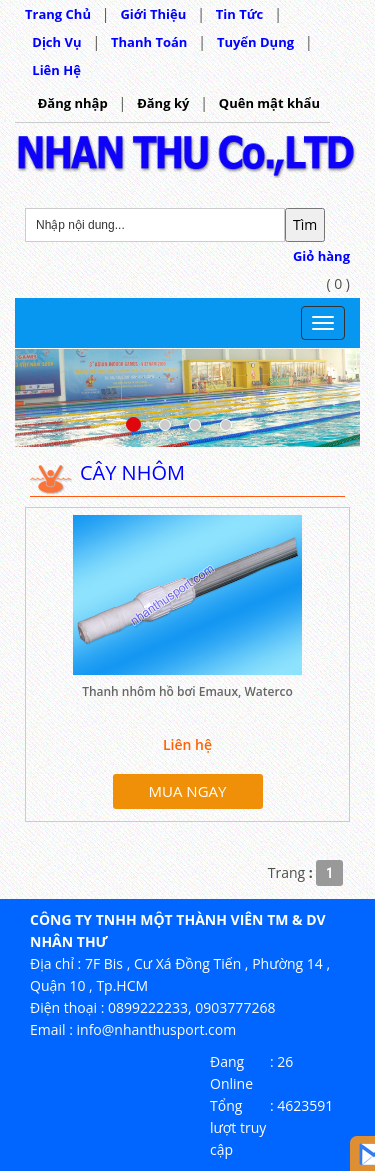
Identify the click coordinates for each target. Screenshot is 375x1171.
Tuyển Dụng (255, 42)
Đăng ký (163, 103)
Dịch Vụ (56, 42)
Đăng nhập (73, 103)
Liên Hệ (56, 70)
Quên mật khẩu (269, 103)
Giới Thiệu (153, 14)
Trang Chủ (58, 14)
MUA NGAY (188, 791)
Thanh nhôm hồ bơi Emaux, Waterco (187, 691)
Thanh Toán (149, 42)
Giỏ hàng (321, 256)
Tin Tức (240, 14)
